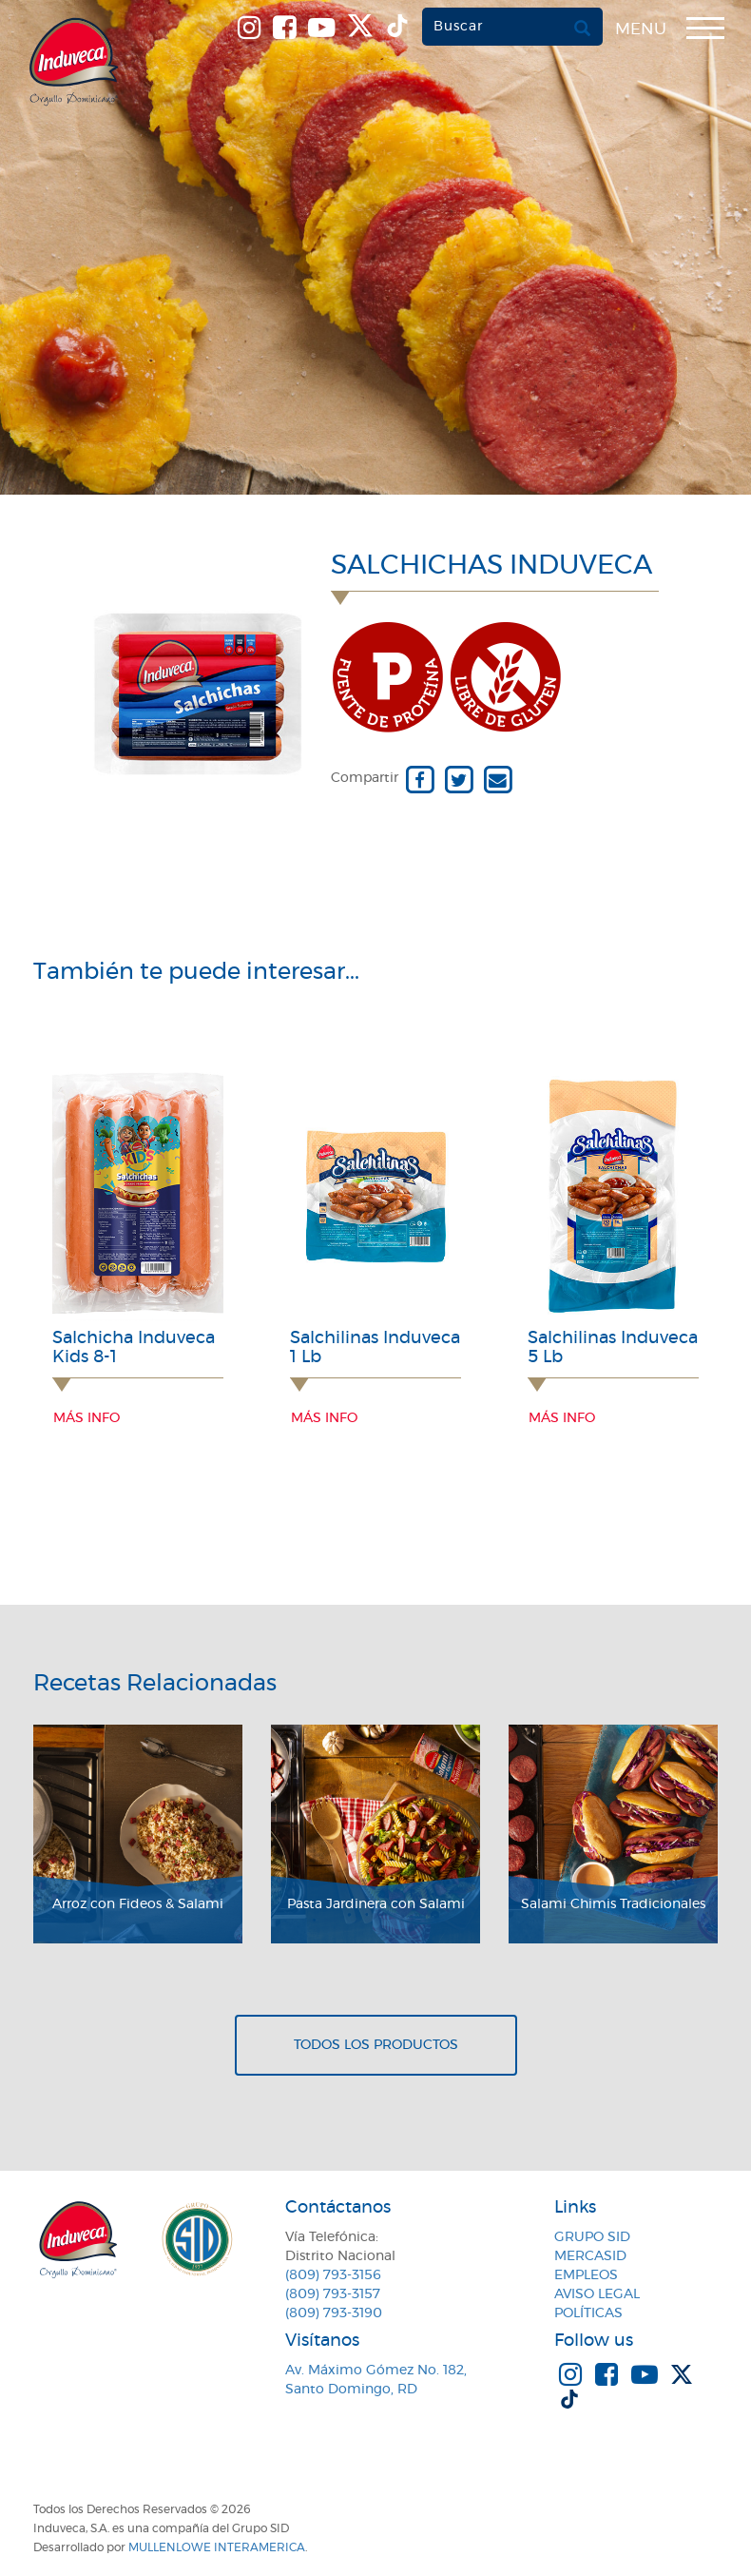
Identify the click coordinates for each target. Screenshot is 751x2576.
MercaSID (590, 2256)
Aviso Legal (597, 2294)
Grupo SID (592, 2237)
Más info (86, 1418)
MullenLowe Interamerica (216, 2547)
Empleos (586, 2275)
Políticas (588, 2313)
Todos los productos (376, 2045)
